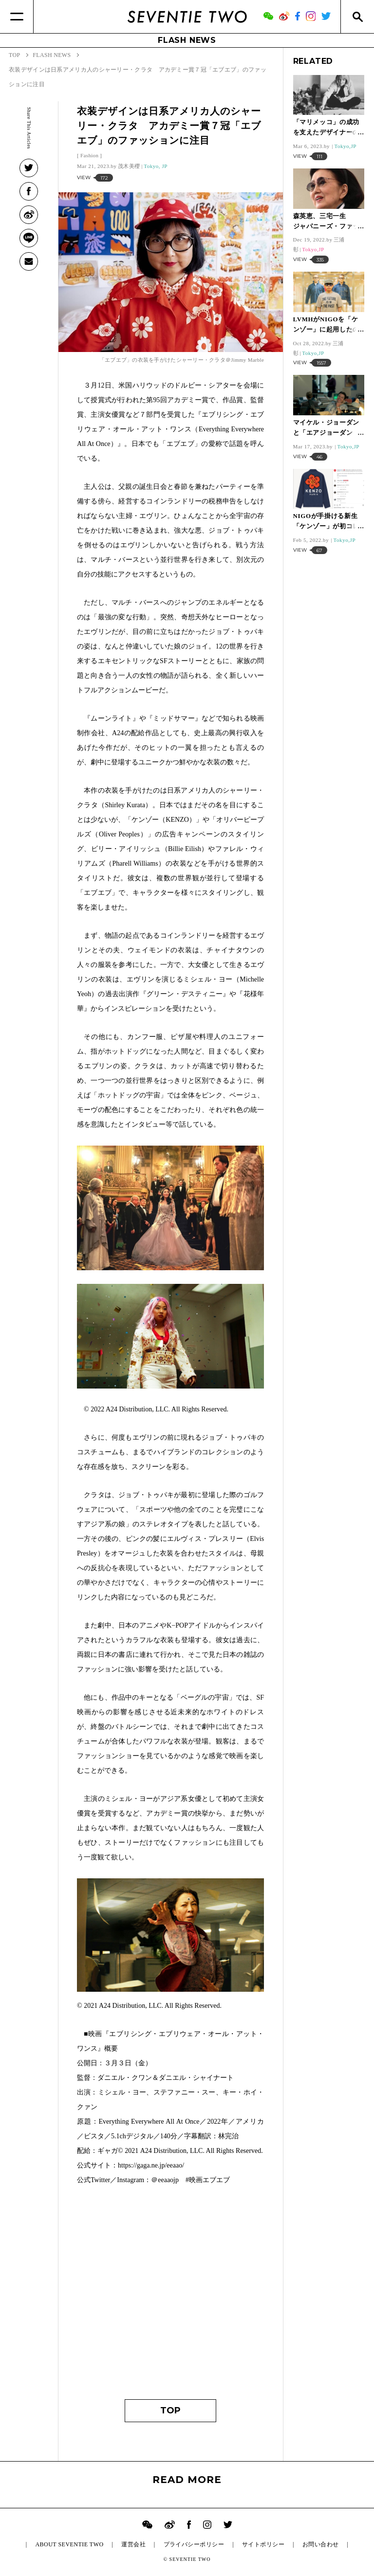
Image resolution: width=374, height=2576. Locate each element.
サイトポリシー (263, 2544)
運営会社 (133, 2544)
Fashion (89, 155)
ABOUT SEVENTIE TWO (69, 2544)
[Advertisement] (170, 2297)
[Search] (357, 16)
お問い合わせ (320, 2544)
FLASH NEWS (187, 40)
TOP (170, 2410)
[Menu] (17, 16)
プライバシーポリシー (194, 2544)
